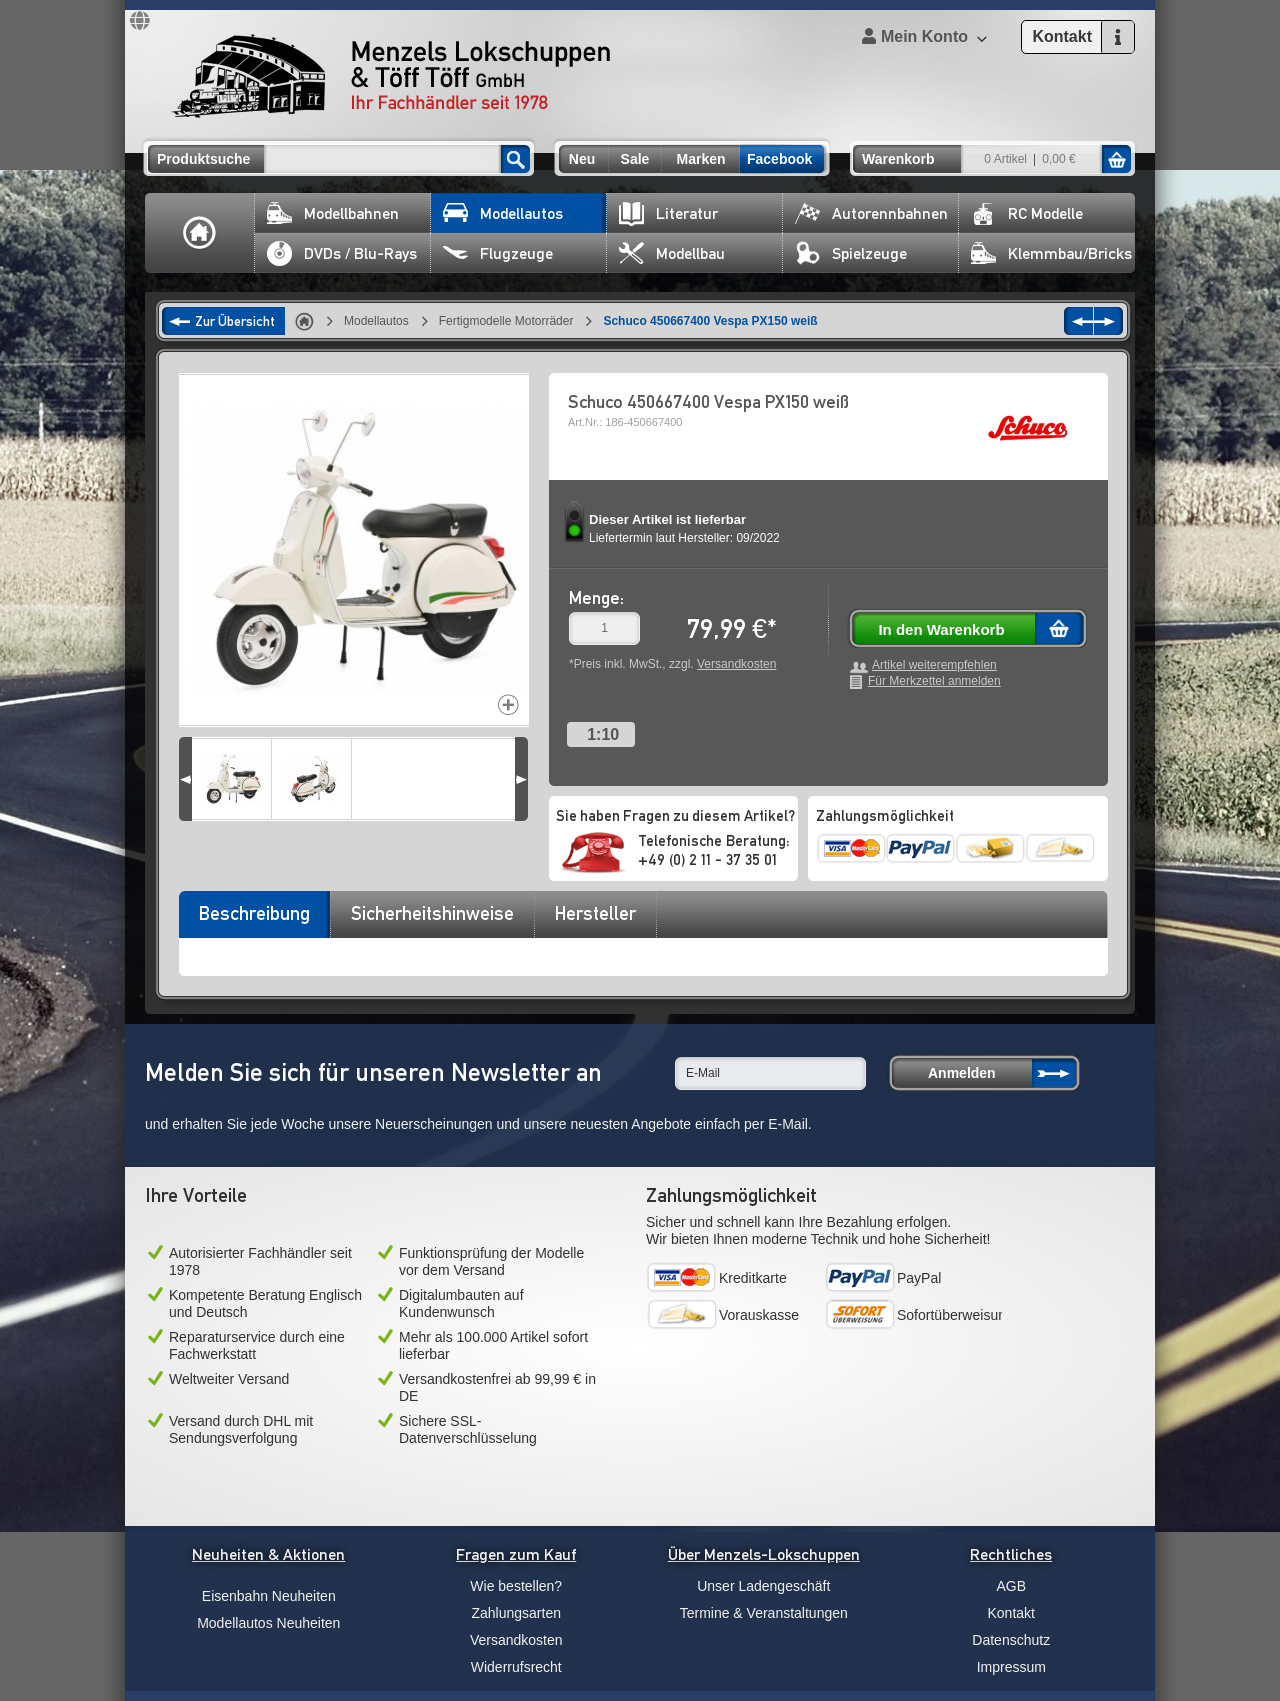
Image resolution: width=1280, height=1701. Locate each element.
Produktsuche (203, 159)
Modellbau (672, 253)
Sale (635, 159)
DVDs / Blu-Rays (342, 253)
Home (200, 233)
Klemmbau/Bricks (1051, 253)
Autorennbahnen (871, 213)
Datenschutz (1011, 1640)
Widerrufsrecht (516, 1667)
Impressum (1011, 1667)
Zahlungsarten (516, 1613)
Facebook (779, 159)
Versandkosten (736, 664)
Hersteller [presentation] (595, 913)
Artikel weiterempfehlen (934, 665)
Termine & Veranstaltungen (764, 1613)
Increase (508, 704)
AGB (1011, 1586)
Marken (700, 159)
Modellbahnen (333, 213)
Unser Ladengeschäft (763, 1586)
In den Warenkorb (941, 629)
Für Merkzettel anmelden (934, 681)
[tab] (254, 920)
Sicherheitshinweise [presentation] (432, 913)
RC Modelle (1027, 213)
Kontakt (1011, 1613)
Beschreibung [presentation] (254, 913)
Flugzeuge (498, 253)
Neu (582, 159)
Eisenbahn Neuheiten (269, 1596)
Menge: (596, 597)
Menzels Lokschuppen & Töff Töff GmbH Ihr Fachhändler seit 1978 (391, 76)
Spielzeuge (851, 253)
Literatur (668, 213)
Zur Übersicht (235, 321)
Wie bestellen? (516, 1586)
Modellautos (503, 213)
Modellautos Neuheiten (268, 1623)
